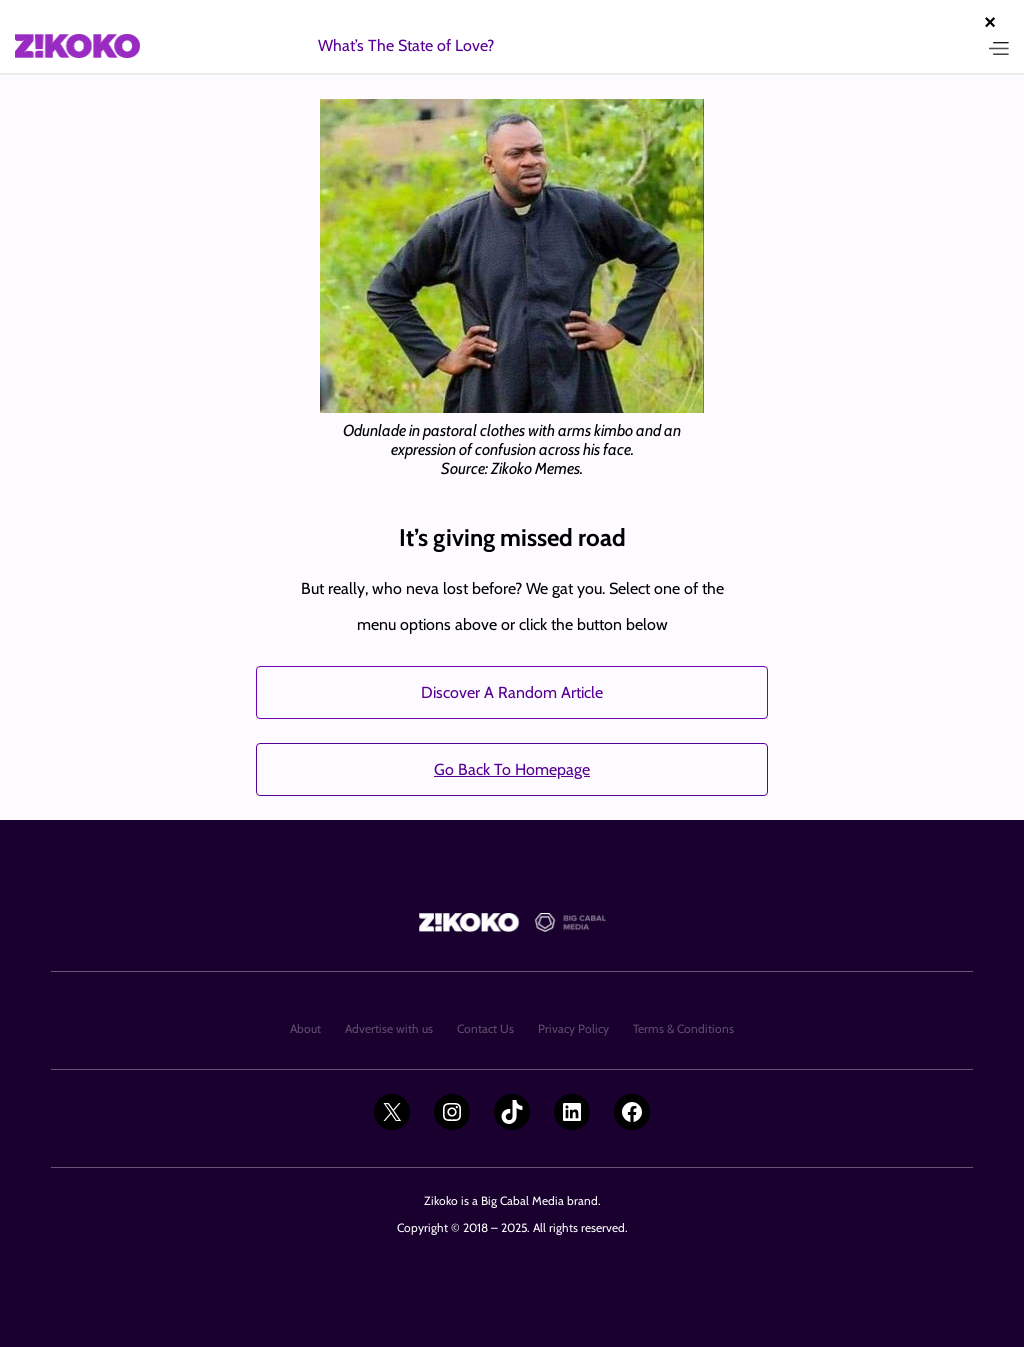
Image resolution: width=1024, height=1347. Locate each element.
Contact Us (485, 1028)
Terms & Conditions (683, 1028)
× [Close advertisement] (990, 22)
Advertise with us (389, 1028)
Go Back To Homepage (512, 769)
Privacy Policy (573, 1028)
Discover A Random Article (512, 692)
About (305, 1028)
